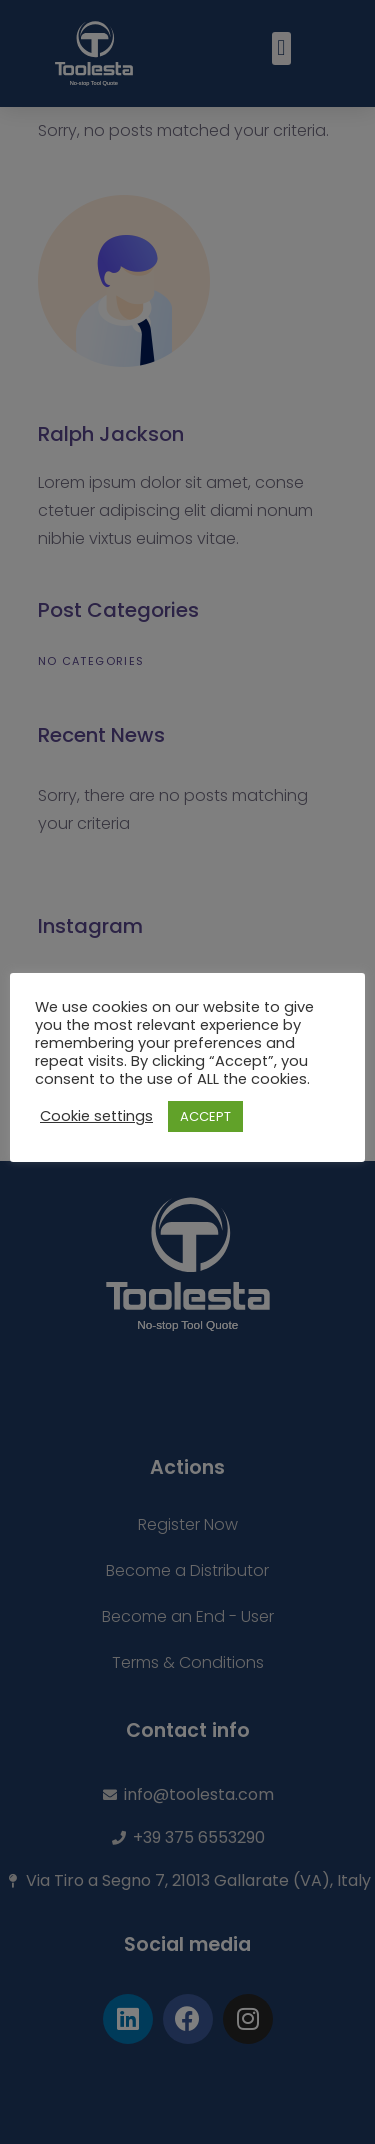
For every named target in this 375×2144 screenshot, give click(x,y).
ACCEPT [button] (205, 1116)
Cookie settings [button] (96, 1116)
